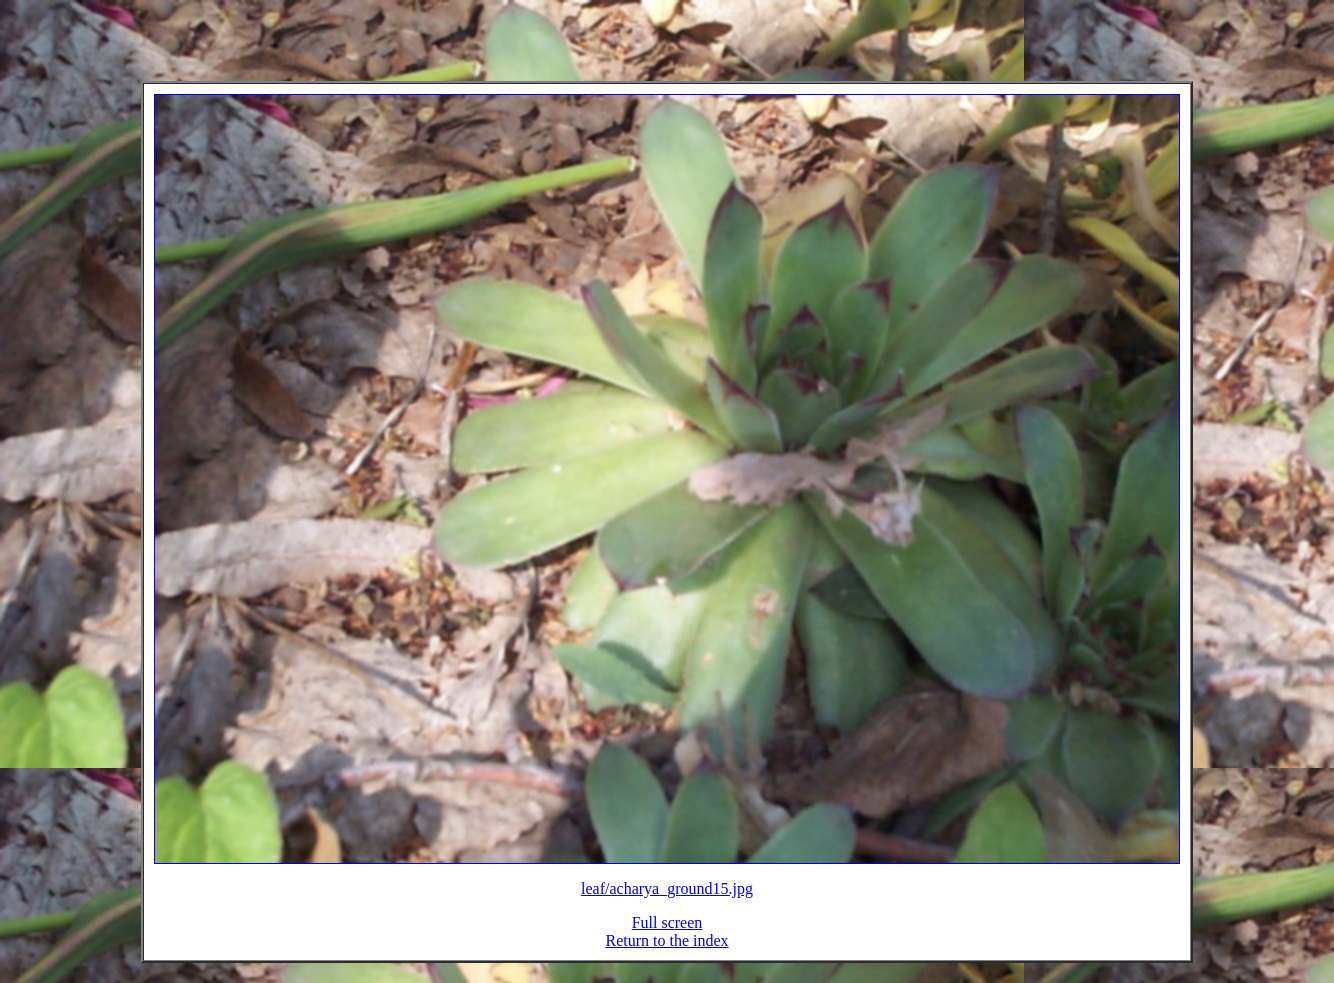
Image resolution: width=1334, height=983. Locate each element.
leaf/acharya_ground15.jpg (667, 900)
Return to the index (666, 952)
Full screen (667, 934)
